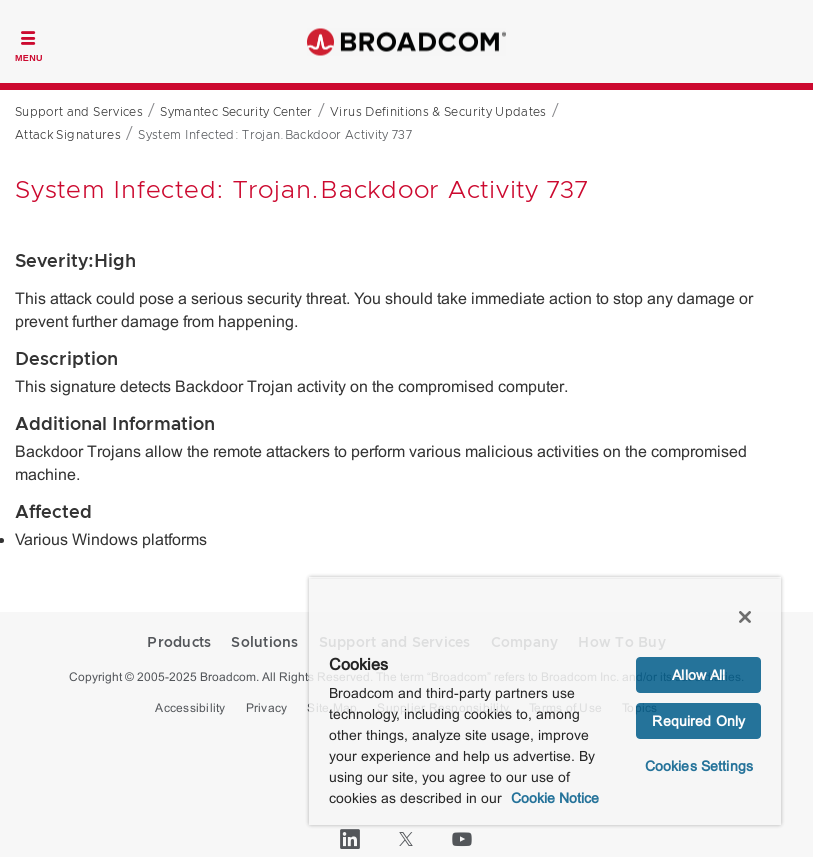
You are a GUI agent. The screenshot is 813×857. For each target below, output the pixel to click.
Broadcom (407, 41)
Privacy (267, 708)
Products (179, 643)
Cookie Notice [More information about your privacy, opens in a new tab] (555, 798)
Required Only (698, 721)
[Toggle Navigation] (29, 44)
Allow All (698, 675)
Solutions (264, 643)
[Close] (745, 617)
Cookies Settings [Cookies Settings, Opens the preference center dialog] (699, 766)
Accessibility (190, 708)
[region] (545, 701)
